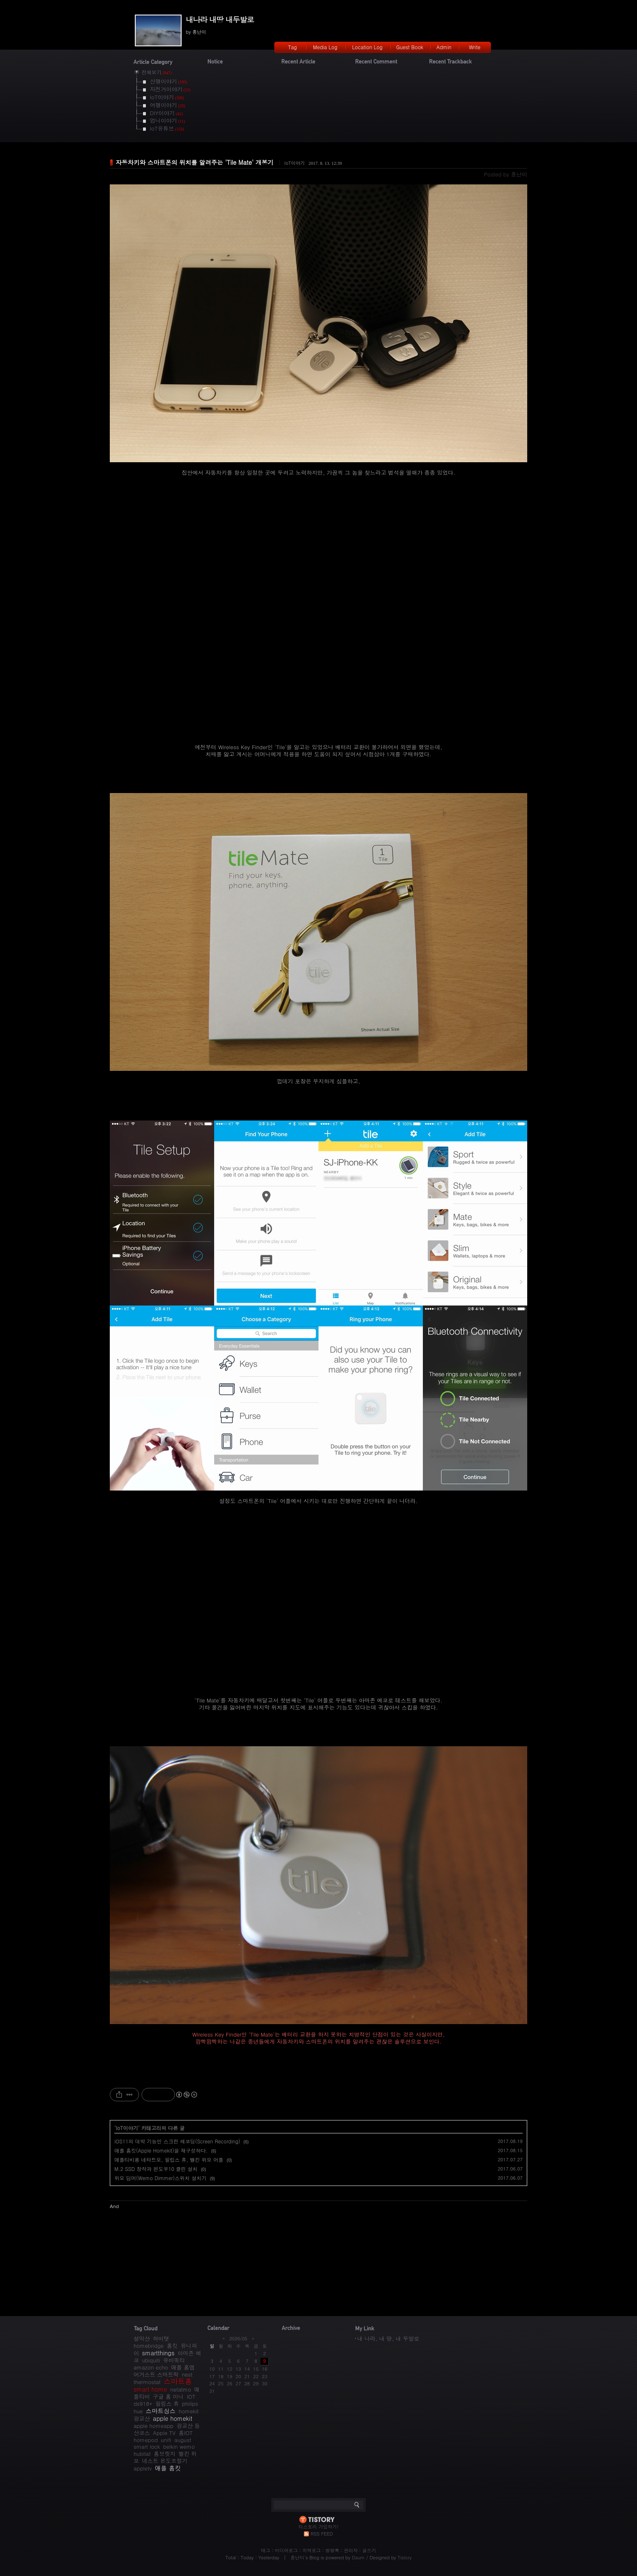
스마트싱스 (160, 2411)
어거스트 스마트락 (156, 2374)
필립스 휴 (167, 2403)
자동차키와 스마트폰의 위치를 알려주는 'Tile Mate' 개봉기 (194, 162)
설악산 (142, 2338)
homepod (146, 2440)
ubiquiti (151, 2360)
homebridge (149, 2345)
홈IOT (186, 2433)
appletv (143, 2468)
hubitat (142, 2454)
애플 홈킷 (168, 2468)
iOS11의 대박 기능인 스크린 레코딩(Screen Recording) (177, 2141)
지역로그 (311, 2550)
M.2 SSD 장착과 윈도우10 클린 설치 (155, 2168)
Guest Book (409, 46)
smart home (150, 2389)
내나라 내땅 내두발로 (220, 19)
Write (474, 46)
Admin (444, 46)
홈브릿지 (164, 2454)
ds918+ (143, 2403)
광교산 (142, 2418)
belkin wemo (179, 2446)
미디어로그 (286, 2550)
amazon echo (151, 2367)
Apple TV (164, 2433)
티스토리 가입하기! (318, 2526)
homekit (189, 2411)
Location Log (367, 46)
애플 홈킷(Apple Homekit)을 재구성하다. (161, 2150)
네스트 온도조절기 (164, 2461)
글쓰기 (369, 2550)
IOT (191, 2396)
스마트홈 (178, 2381)
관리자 (351, 2550)
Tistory (405, 2557)
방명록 (332, 2550)
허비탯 (161, 2338)
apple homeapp (153, 2426)
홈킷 (172, 2345)
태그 (265, 2550)
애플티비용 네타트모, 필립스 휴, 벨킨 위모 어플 (168, 2159)
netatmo (180, 2389)
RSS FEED (322, 2534)
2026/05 (238, 2338)
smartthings (158, 2353)
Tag (292, 46)
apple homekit (172, 2418)
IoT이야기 (294, 163)
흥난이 (297, 2557)
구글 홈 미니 (168, 2396)
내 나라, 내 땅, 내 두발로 (388, 2338)
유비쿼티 (174, 2360)
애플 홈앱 (183, 2367)
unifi (166, 2440)
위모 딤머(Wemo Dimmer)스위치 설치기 (160, 2177)
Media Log (325, 46)
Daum (358, 2557)
